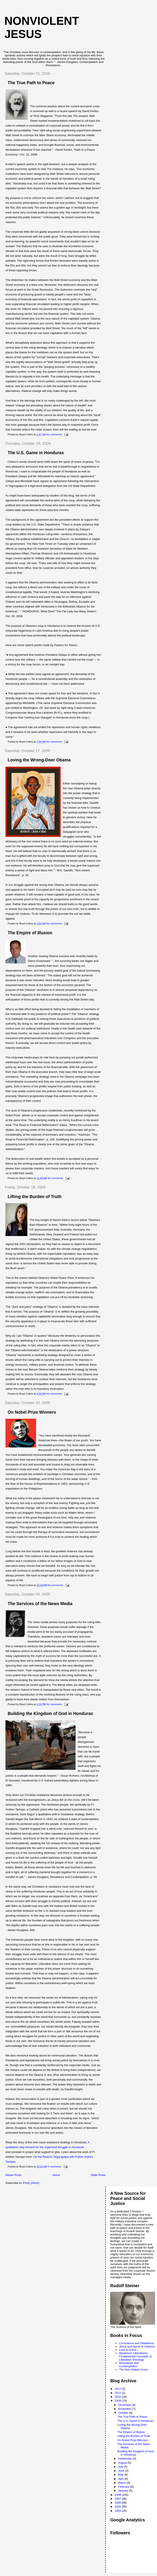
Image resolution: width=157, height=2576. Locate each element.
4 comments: (55, 2166)
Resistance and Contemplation (129, 2364)
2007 (118, 2498)
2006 (118, 2502)
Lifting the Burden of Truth (35, 1196)
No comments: (54, 434)
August (123, 2462)
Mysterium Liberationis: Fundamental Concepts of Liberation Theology (135, 2356)
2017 (118, 2388)
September (125, 2458)
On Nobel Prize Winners (32, 1412)
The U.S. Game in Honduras (36, 452)
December (125, 2404)
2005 (118, 2506)
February (124, 2486)
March (122, 2482)
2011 (118, 2392)
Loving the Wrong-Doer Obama (39, 759)
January (123, 2490)
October (123, 2412)
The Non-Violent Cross (133, 2369)
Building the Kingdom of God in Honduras (50, 1713)
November (125, 2408)
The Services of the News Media (40, 1603)
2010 (118, 2396)
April (121, 2478)
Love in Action (128, 2349)
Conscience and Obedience (136, 2343)
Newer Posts (13, 2175)
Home (56, 2175)
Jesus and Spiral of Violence (137, 2346)
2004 (118, 2510)
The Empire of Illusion (30, 932)
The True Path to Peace (31, 82)
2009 (118, 2400)
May (121, 2474)
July (121, 2466)
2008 (118, 2494)
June (121, 2470)
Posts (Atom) (31, 2183)
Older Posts (98, 2175)
